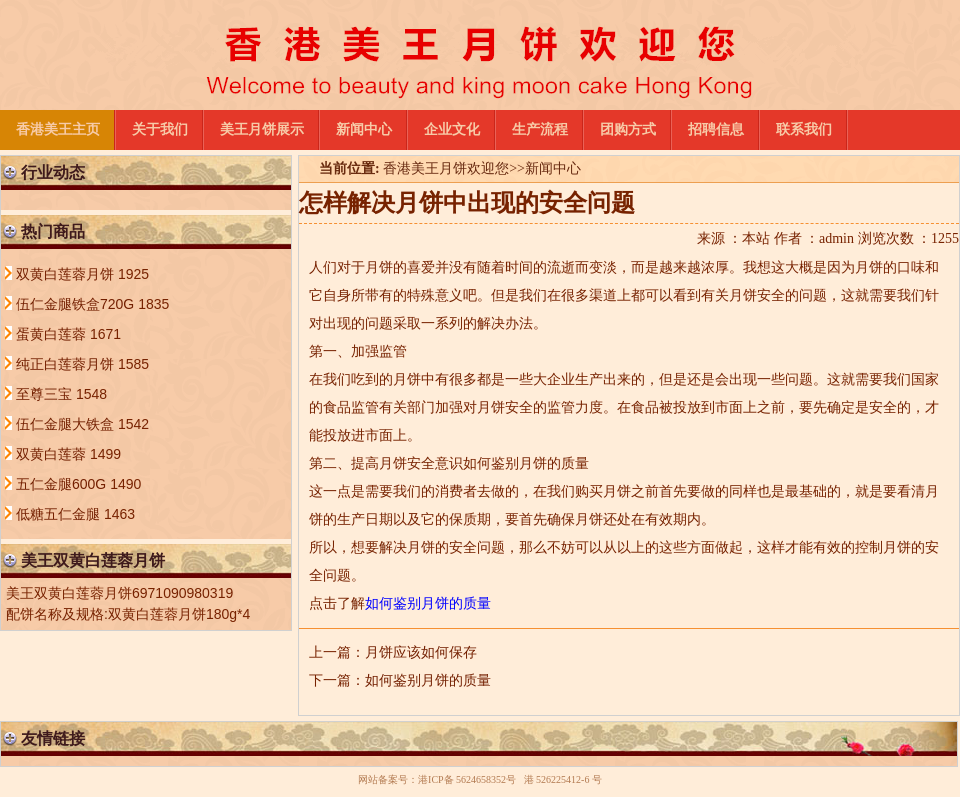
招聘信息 (716, 129)
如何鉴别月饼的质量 (428, 680)
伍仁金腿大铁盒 (67, 424)
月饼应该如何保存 (421, 652)
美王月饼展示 (262, 129)
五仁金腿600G (63, 484)
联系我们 (804, 129)
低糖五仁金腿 (60, 514)
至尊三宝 (46, 394)
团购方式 (628, 129)
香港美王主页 (58, 129)
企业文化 (452, 129)
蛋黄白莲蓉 (53, 334)
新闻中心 (364, 129)
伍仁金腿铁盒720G (77, 304)
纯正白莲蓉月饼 (67, 364)
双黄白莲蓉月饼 (67, 274)
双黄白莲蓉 (53, 454)
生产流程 (540, 129)
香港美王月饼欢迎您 (446, 168)
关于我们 (160, 129)
